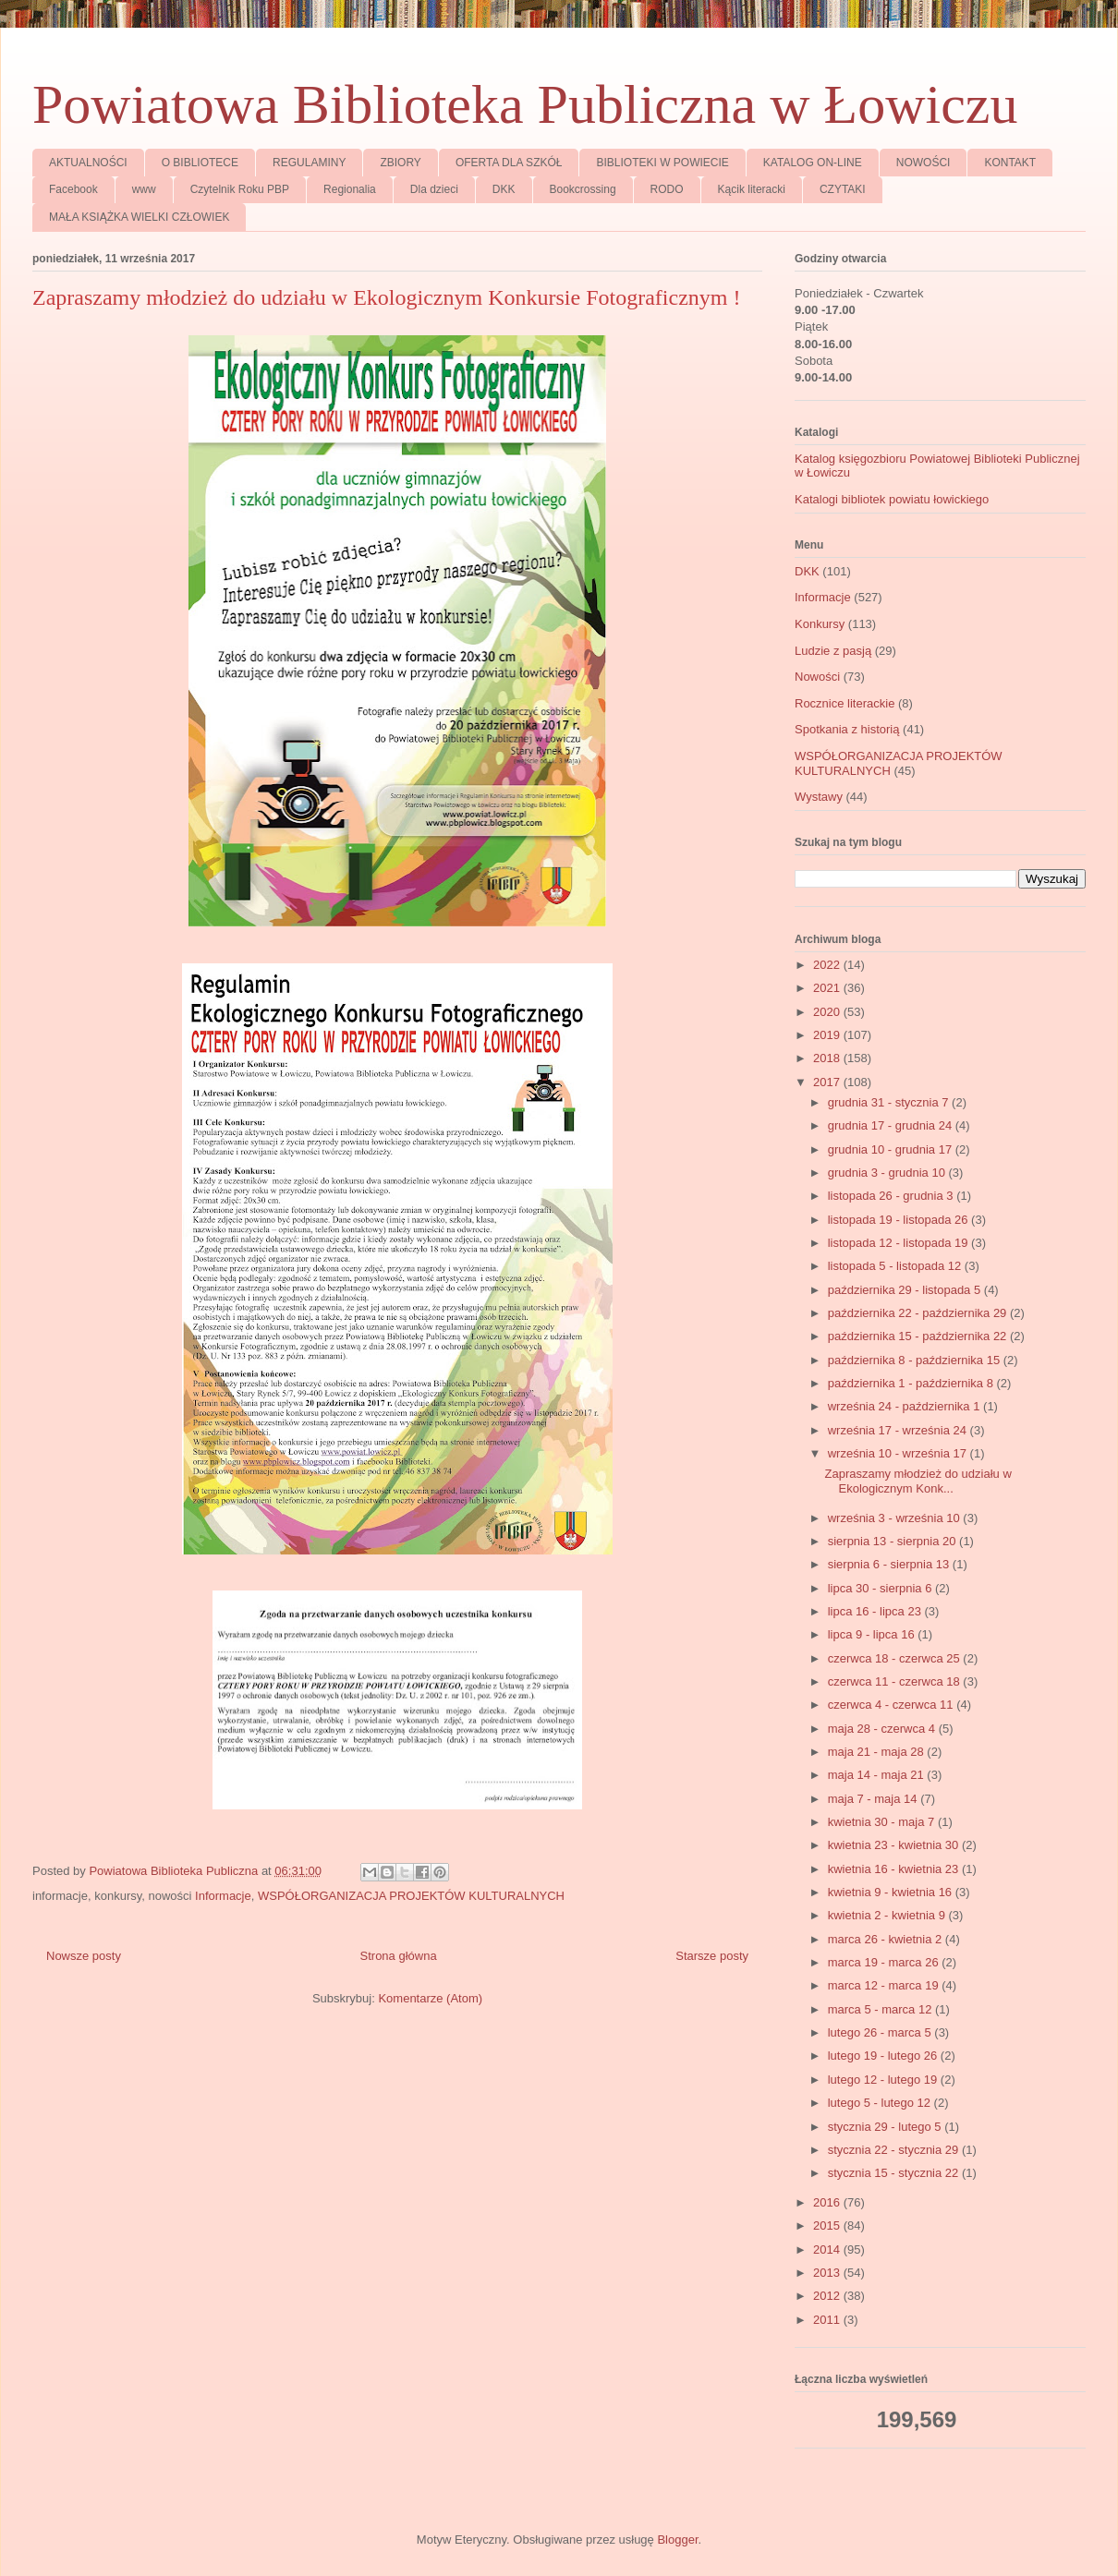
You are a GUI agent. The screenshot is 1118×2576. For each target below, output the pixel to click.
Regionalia (349, 189)
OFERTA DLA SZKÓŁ (509, 162)
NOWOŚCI (923, 162)
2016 (828, 2202)
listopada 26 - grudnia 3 (892, 1196)
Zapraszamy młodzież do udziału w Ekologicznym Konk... (917, 1481)
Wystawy (819, 797)
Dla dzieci (434, 189)
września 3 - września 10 (896, 1518)
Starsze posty (711, 1956)
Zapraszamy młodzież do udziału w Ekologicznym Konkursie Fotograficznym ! (386, 297)
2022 (828, 965)
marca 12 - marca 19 (885, 1985)
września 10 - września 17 (899, 1453)
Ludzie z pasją (833, 651)
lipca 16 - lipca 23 (876, 1611)
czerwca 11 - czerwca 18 (896, 1681)
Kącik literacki (751, 189)
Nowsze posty (83, 1956)
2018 (828, 1058)
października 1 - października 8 (912, 1383)
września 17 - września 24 (899, 1430)
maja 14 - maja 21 (878, 1775)
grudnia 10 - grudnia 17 (891, 1149)
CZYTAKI (843, 189)
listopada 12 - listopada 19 (899, 1243)
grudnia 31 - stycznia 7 (890, 1102)
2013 (828, 2273)
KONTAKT (1010, 162)
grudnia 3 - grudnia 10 (888, 1172)
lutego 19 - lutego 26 (884, 2055)
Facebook (73, 189)
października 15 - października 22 (919, 1336)
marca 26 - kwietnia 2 (886, 1939)
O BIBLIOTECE (200, 162)
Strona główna (398, 1956)
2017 (828, 1082)
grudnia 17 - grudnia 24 (891, 1125)
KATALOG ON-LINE (812, 162)
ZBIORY (400, 162)
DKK (504, 189)
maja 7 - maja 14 (874, 1799)
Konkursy (820, 624)
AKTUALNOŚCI (88, 162)
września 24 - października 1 (905, 1406)
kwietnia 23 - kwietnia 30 (895, 1845)
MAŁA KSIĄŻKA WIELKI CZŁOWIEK (139, 217)
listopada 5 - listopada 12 (896, 1266)
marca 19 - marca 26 (885, 1962)
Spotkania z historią (847, 729)
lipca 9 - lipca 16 (873, 1634)
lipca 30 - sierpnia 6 (881, 1588)
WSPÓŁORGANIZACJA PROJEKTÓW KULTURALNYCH (411, 1896)
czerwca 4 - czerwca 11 (892, 1704)
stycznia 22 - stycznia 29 (895, 2150)
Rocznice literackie (844, 703)
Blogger (677, 2539)
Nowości (817, 676)
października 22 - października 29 (919, 1313)
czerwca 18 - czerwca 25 (896, 1658)
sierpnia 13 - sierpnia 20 (893, 1541)
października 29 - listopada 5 (906, 1290)
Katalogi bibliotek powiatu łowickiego (892, 499)
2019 (828, 1035)
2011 (828, 2320)
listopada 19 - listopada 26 (899, 1220)
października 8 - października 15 (915, 1360)
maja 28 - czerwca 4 (883, 1728)
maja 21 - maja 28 (878, 1752)
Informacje (223, 1896)
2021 (828, 988)
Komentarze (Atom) (430, 1998)
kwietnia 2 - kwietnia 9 (888, 1915)
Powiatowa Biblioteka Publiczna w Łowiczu (524, 104)
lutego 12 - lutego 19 (884, 2079)
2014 (828, 2249)
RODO (667, 189)
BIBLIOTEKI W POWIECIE (662, 162)
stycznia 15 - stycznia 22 (895, 2173)
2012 (828, 2296)
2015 (828, 2225)
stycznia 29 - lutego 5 (886, 2127)
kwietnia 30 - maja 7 (883, 1822)
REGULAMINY (309, 162)
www (144, 189)
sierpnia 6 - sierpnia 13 (890, 1564)
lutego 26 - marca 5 (881, 2032)
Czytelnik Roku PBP (239, 189)
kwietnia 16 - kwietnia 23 (895, 1869)
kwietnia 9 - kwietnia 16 (891, 1892)
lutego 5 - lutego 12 (881, 2103)
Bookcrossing (583, 189)
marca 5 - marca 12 (881, 2009)
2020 (828, 1012)
